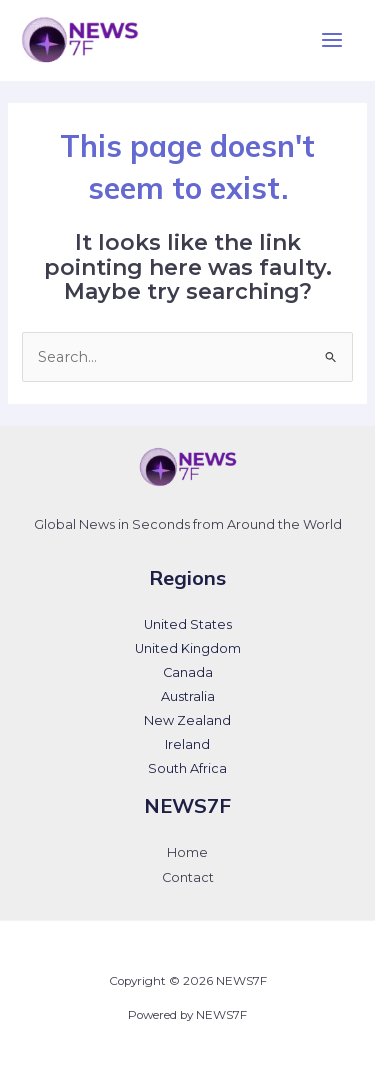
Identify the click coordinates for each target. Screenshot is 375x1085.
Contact (188, 877)
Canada (188, 672)
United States (188, 624)
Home (187, 852)
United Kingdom (188, 648)
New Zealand (187, 720)
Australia (188, 696)
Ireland (187, 744)
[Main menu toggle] (332, 40)
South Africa (187, 768)
